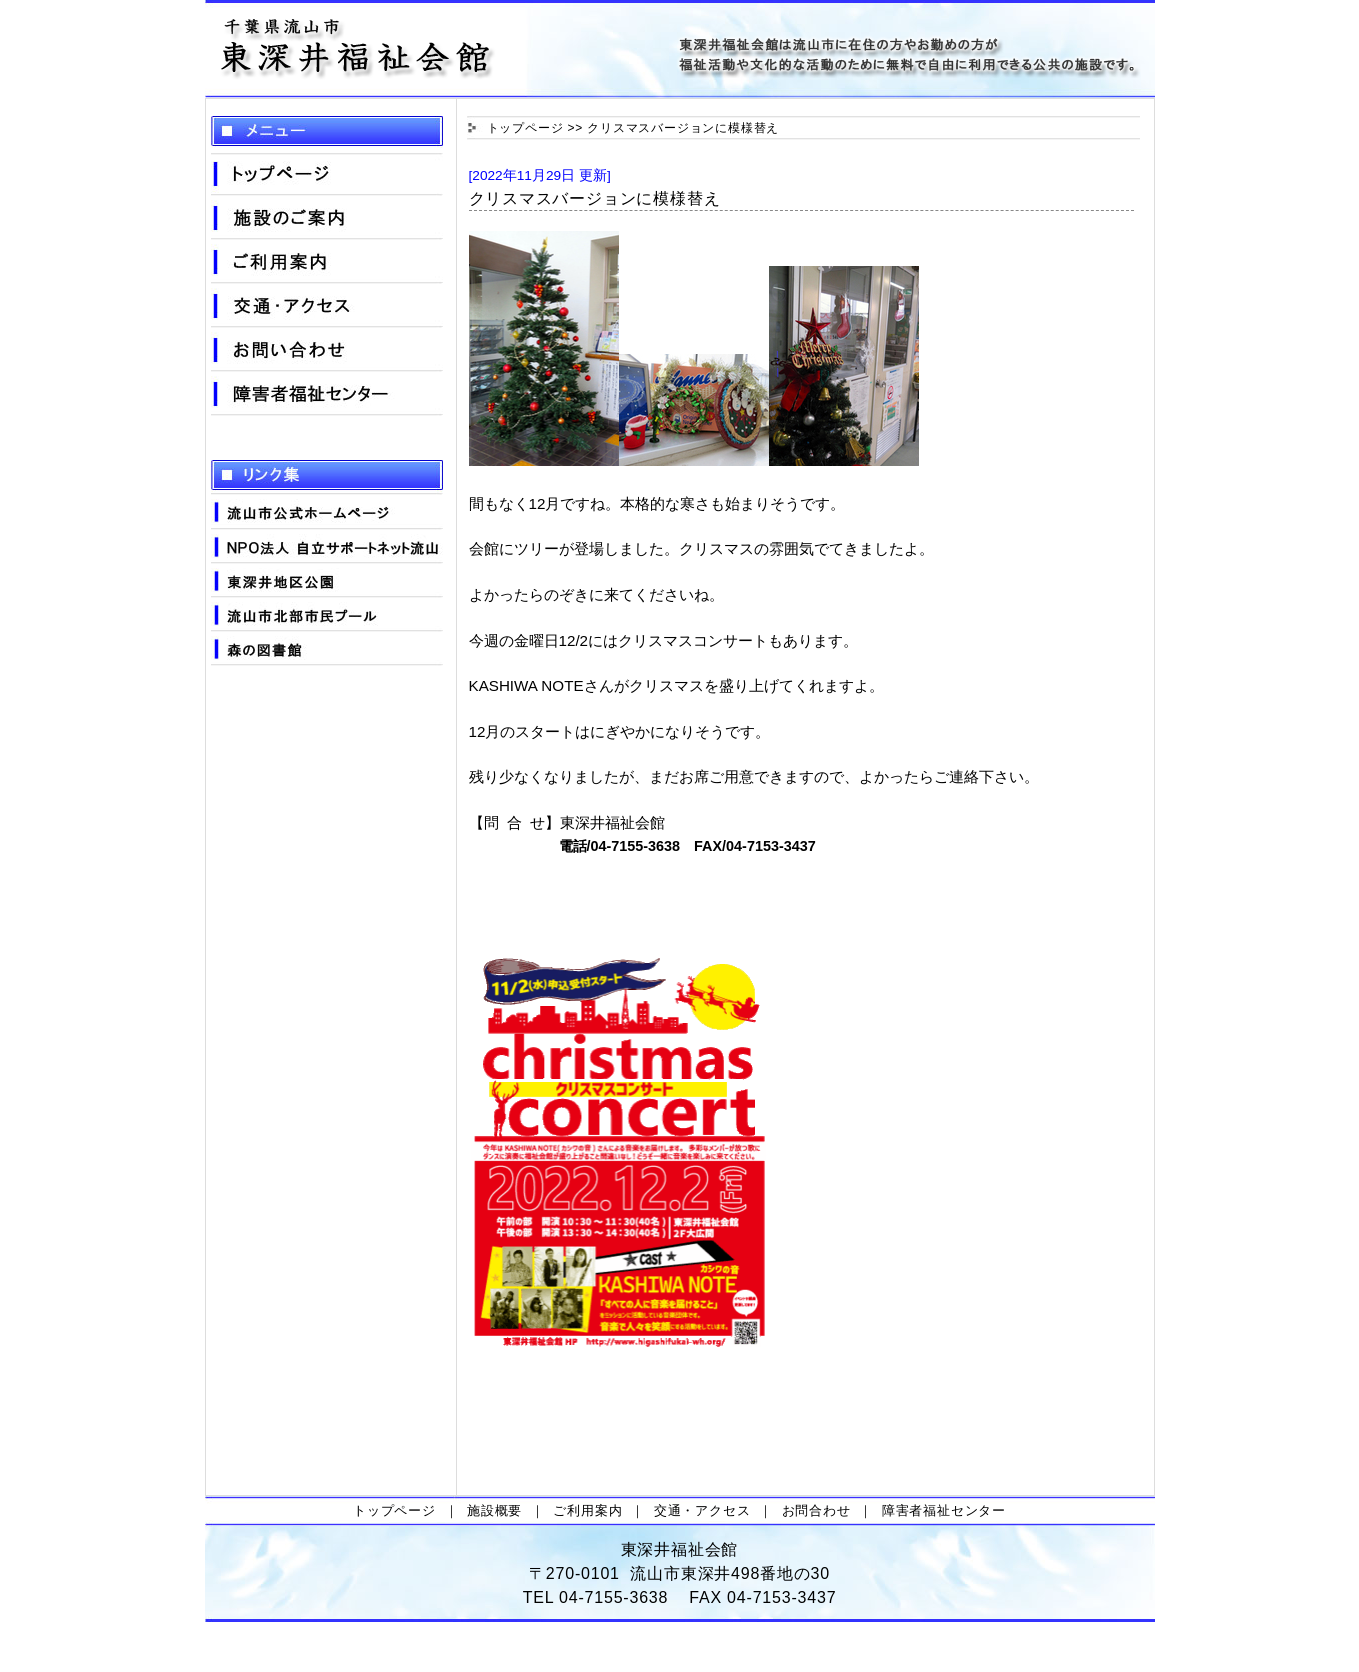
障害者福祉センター (944, 1510)
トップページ (525, 128)
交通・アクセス (702, 1510)
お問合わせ (816, 1510)
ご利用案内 (587, 1510)
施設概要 (494, 1510)
